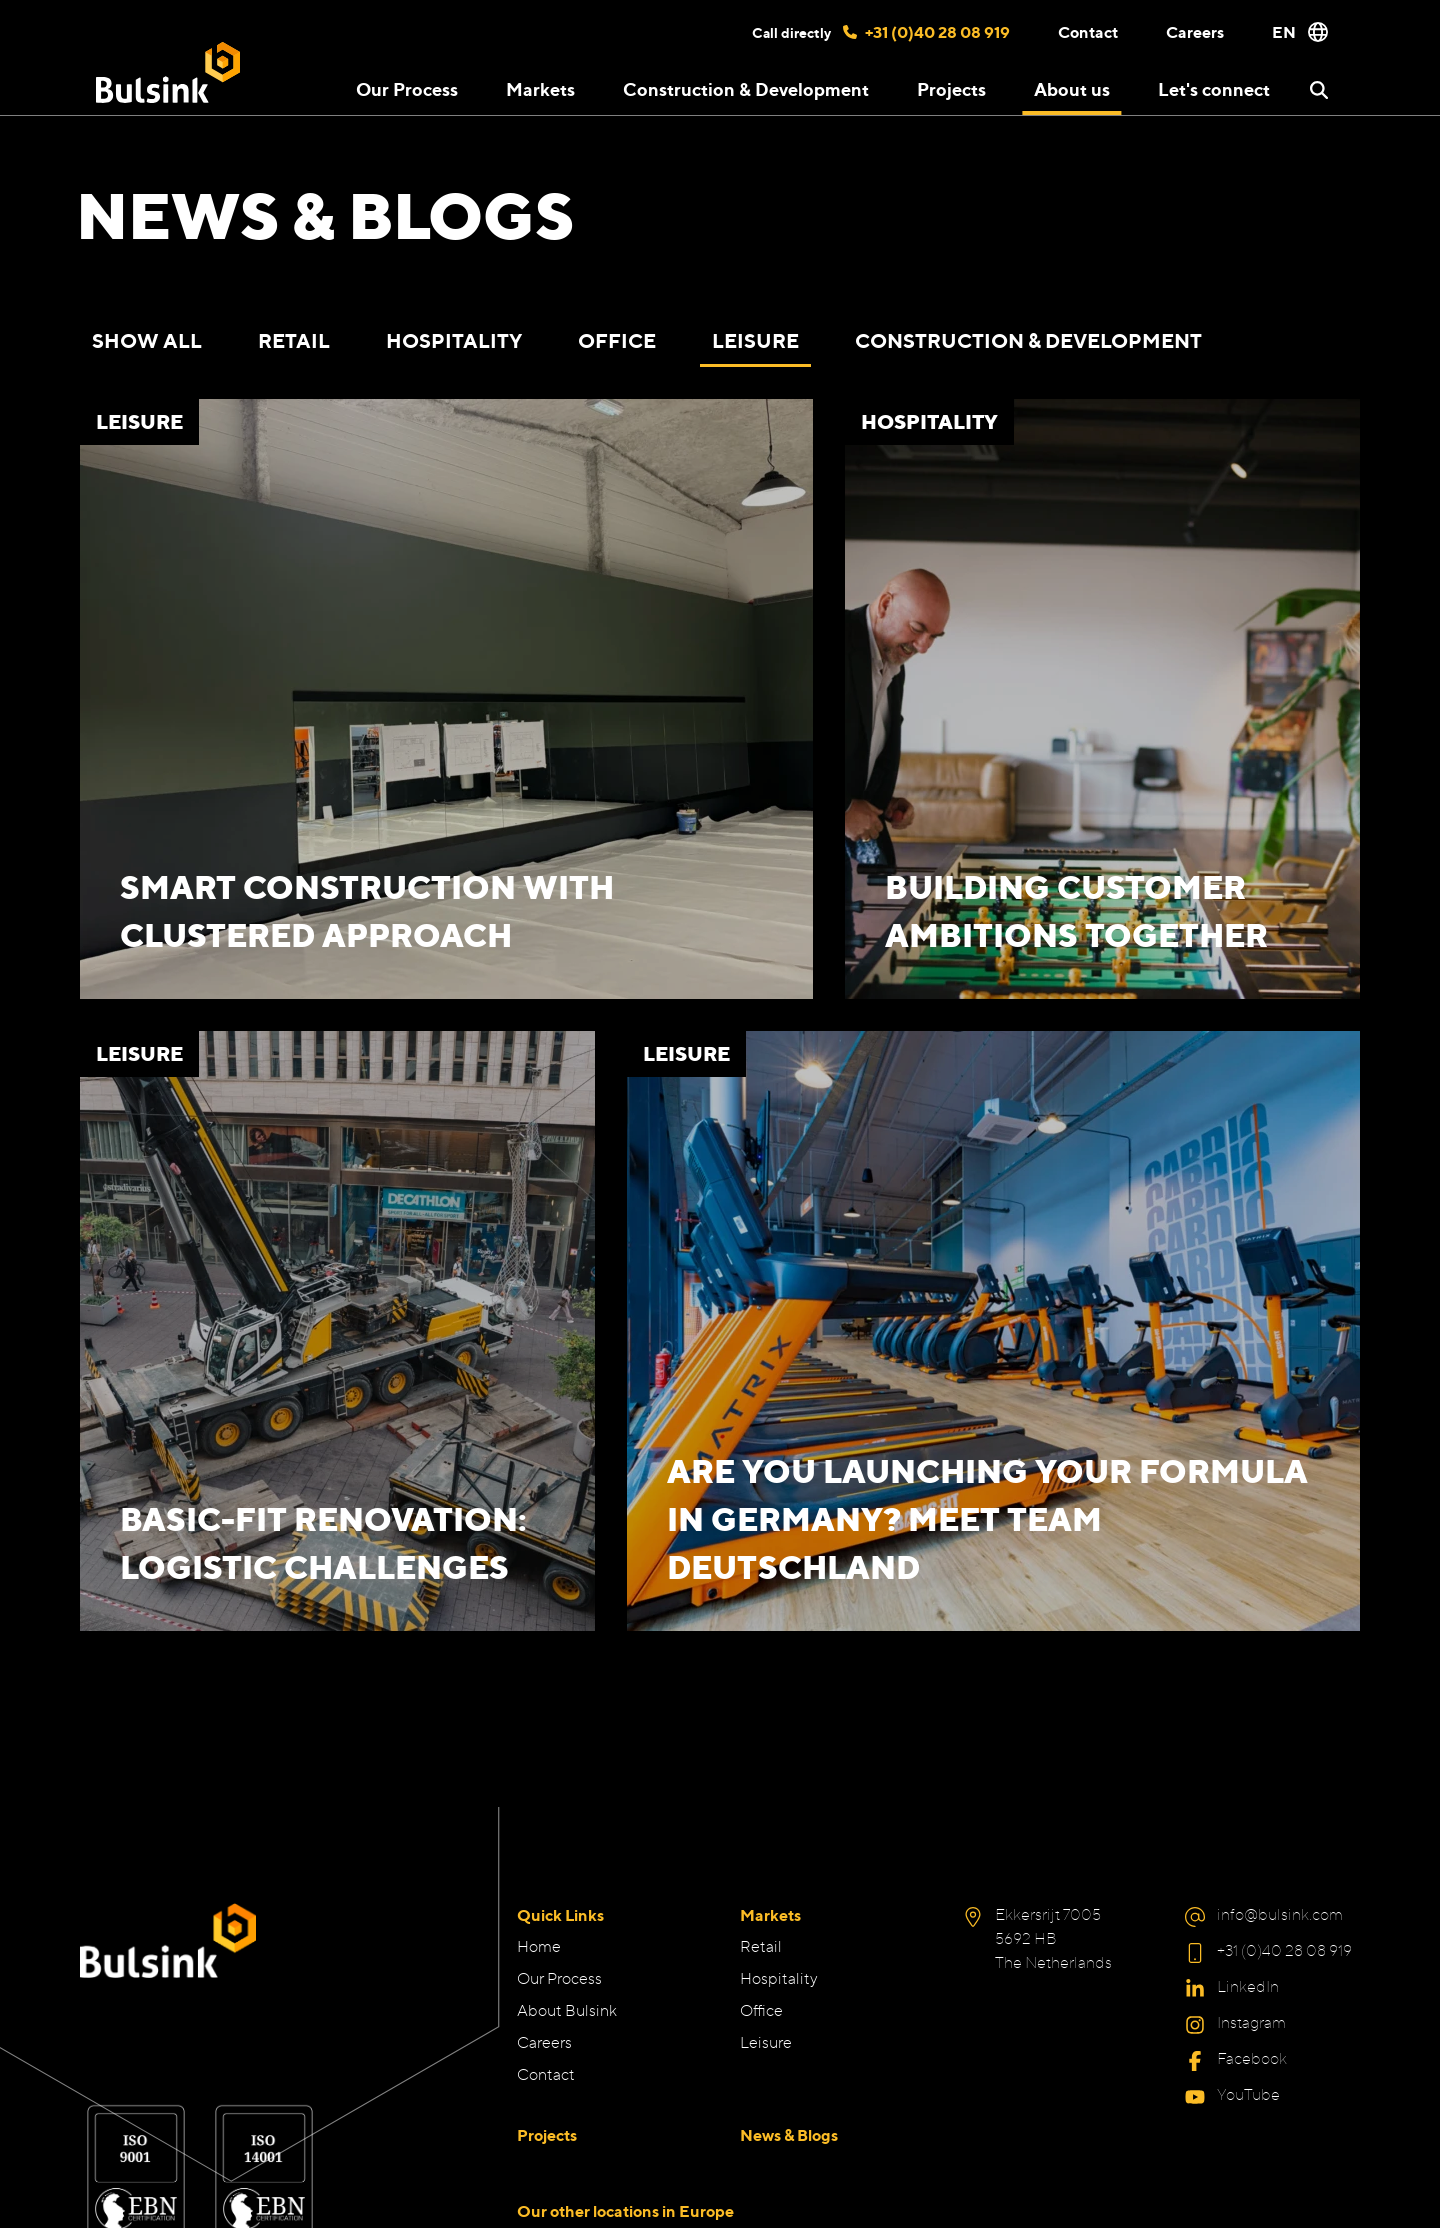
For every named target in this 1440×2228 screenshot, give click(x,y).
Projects (951, 89)
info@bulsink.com (1280, 1914)
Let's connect (1214, 89)
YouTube (1248, 2094)
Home (539, 1946)
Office (617, 340)
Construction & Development (746, 89)
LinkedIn (1248, 1986)
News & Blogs (789, 2135)
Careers (1195, 32)
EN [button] (1300, 32)
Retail (294, 340)
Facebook (1252, 2058)
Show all (147, 340)
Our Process (407, 89)
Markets (770, 1915)
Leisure (755, 340)
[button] (1319, 89)
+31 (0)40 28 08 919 (926, 32)
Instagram (1251, 2022)
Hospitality (454, 340)
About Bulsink (567, 2010)
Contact (1088, 32)
